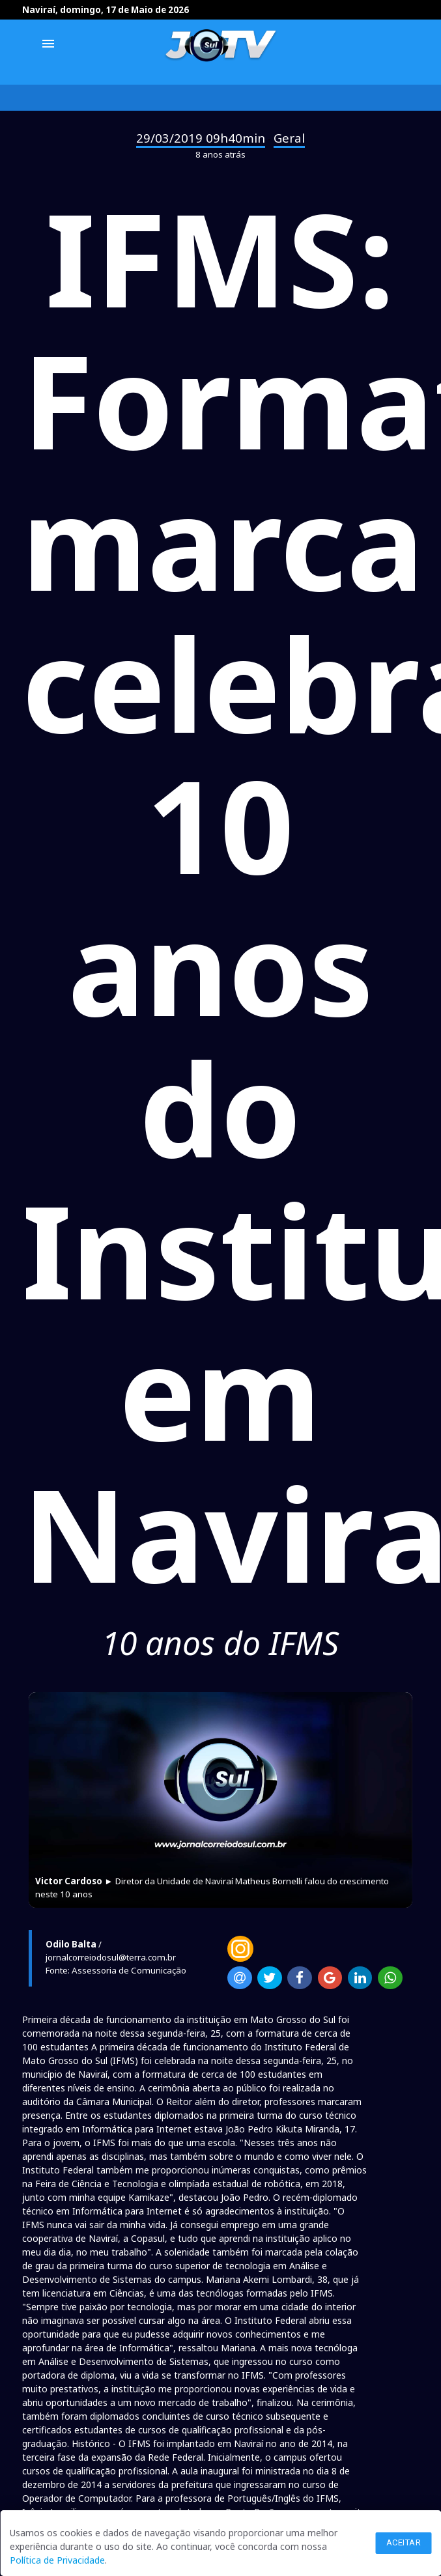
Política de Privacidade (57, 2560)
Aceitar (403, 2542)
